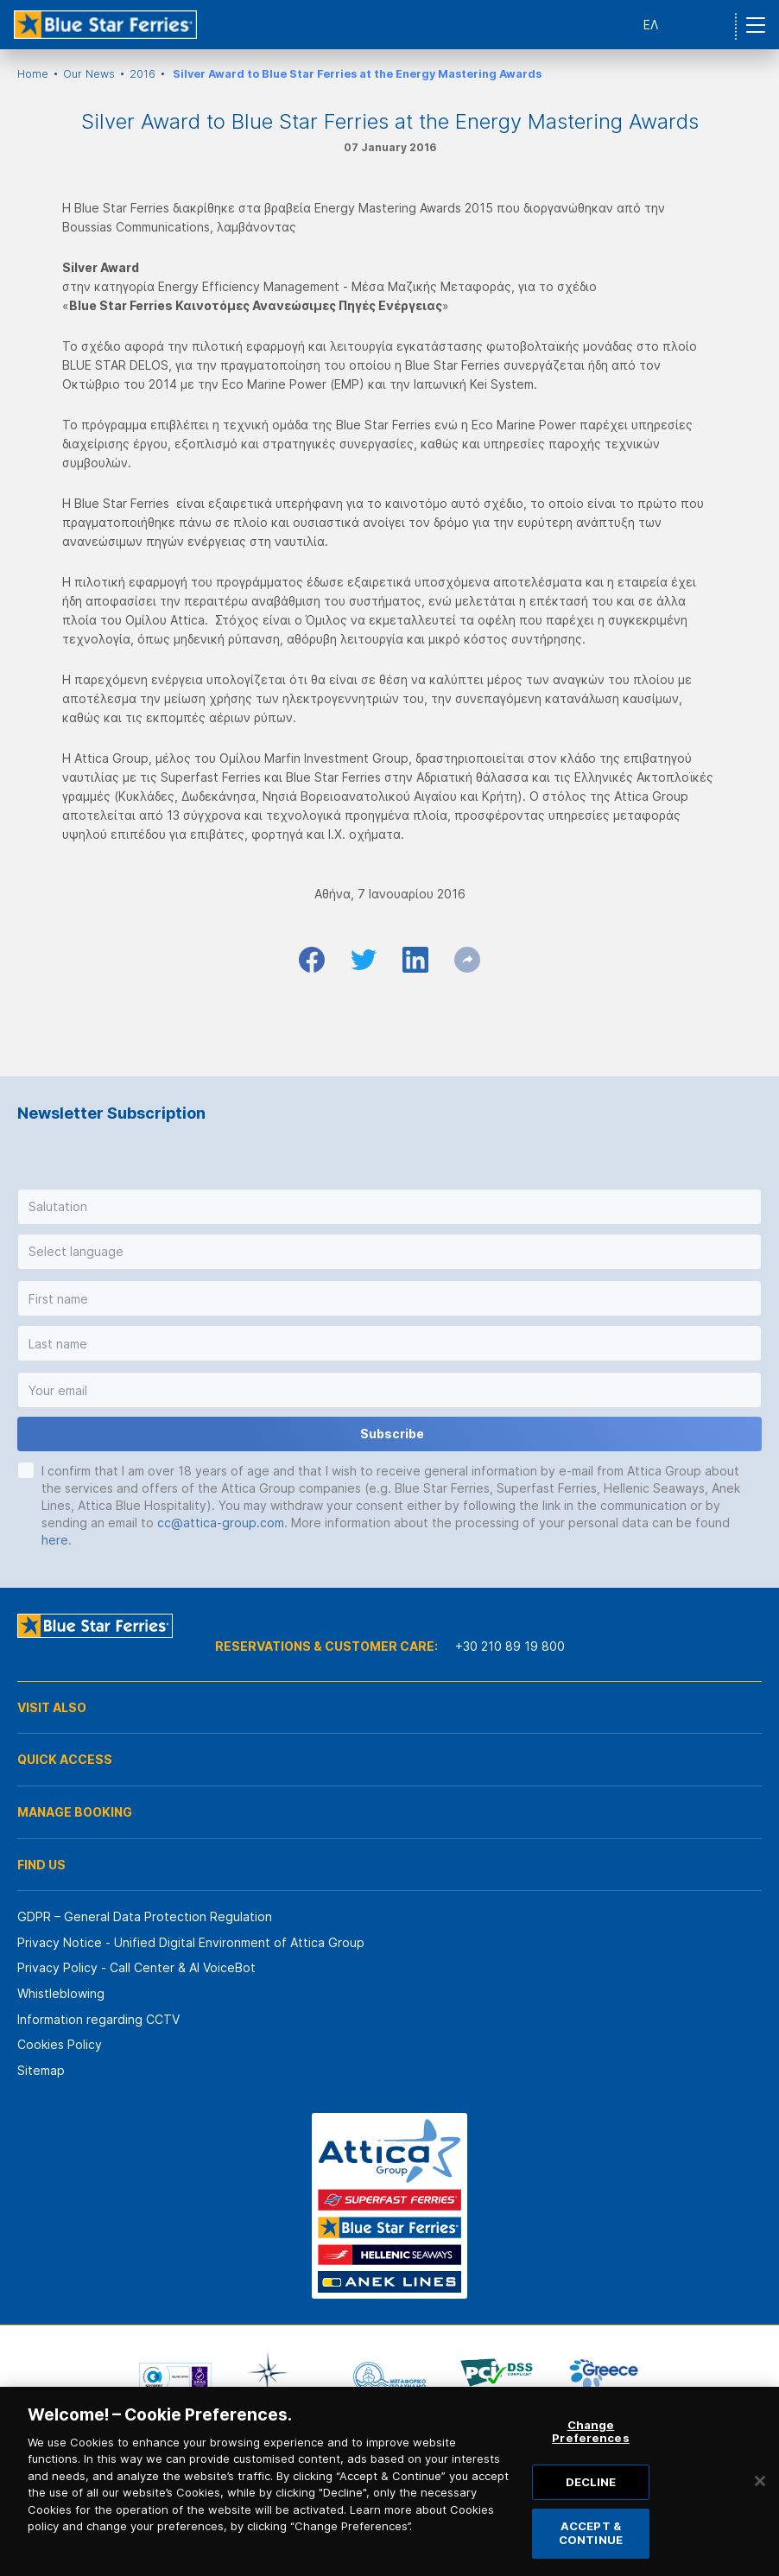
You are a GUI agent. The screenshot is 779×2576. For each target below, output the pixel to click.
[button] (389, 1207)
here (54, 1539)
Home (32, 73)
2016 (142, 73)
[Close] (760, 2509)
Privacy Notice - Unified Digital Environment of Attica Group (190, 1942)
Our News (89, 73)
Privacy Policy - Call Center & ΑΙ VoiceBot (136, 1967)
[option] (175, 2376)
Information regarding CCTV (98, 2019)
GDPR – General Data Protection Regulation (144, 1916)
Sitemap (41, 2070)
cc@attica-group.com (220, 1522)
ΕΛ (650, 24)
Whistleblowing (60, 1993)
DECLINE (591, 2510)
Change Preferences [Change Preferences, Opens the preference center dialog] (590, 2460)
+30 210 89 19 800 (510, 1646)
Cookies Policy (59, 2044)
